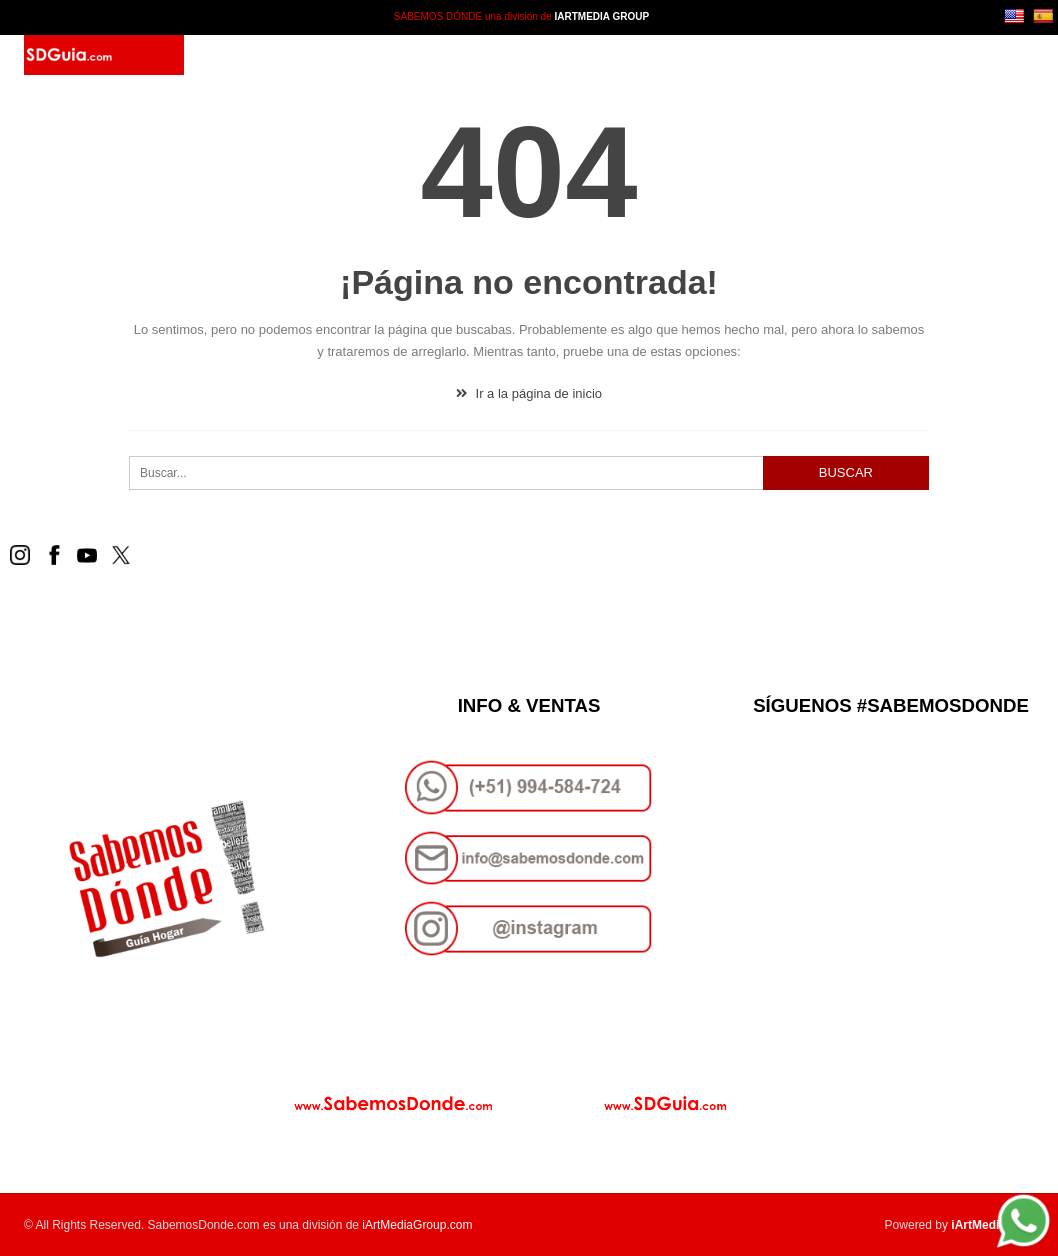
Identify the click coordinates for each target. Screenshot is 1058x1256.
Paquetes (400, 55)
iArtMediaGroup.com (417, 1225)
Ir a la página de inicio (529, 393)
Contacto (490, 55)
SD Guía (319, 55)
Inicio (251, 55)
